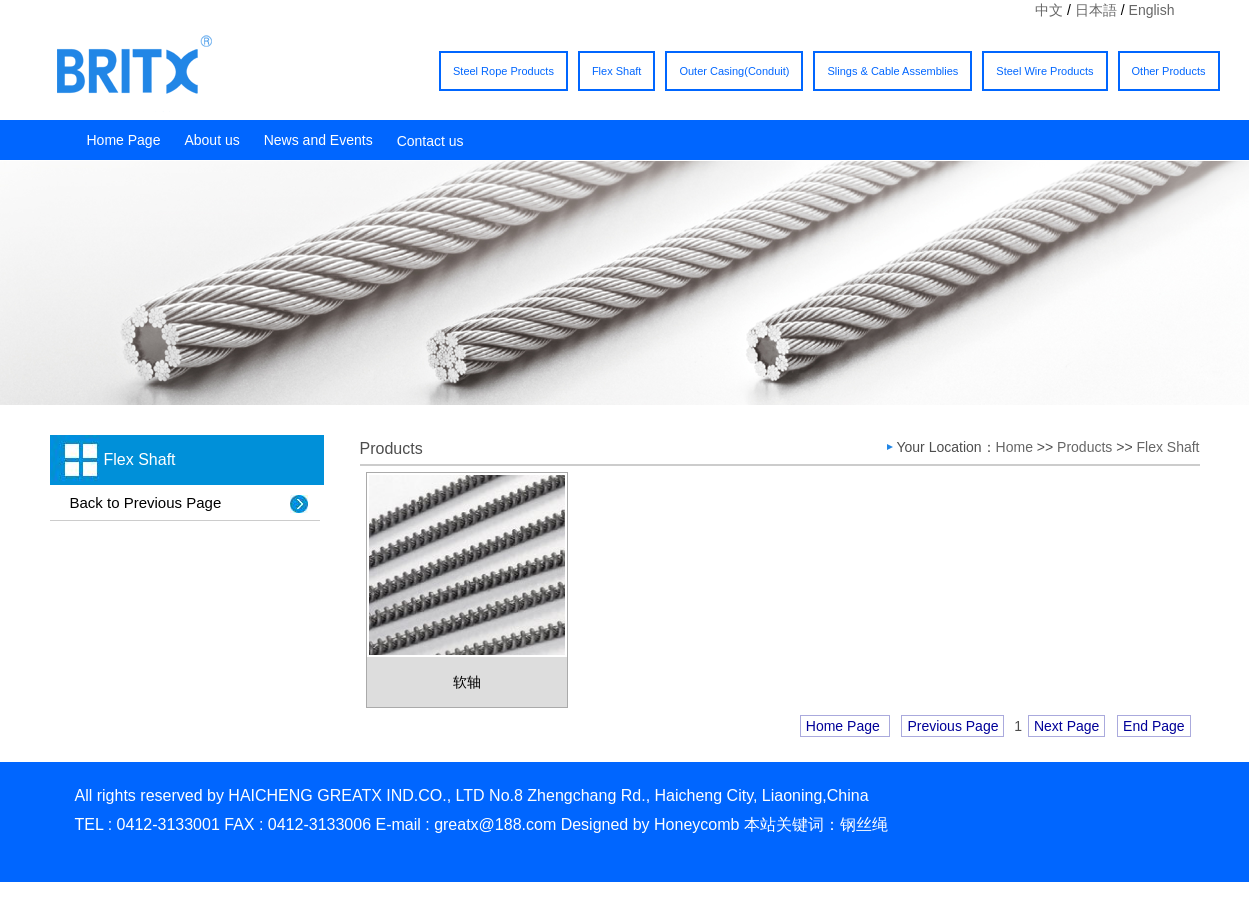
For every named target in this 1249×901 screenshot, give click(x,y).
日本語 (1096, 10)
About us (211, 140)
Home (1016, 447)
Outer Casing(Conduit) (734, 71)
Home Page (124, 140)
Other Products (1169, 71)
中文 (1049, 10)
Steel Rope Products (503, 71)
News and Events (318, 140)
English (1152, 10)
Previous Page (952, 726)
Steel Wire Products (1044, 71)
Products (1084, 447)
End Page (1154, 726)
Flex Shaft (617, 71)
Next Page (1066, 726)
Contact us (430, 141)
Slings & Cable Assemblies (892, 71)
